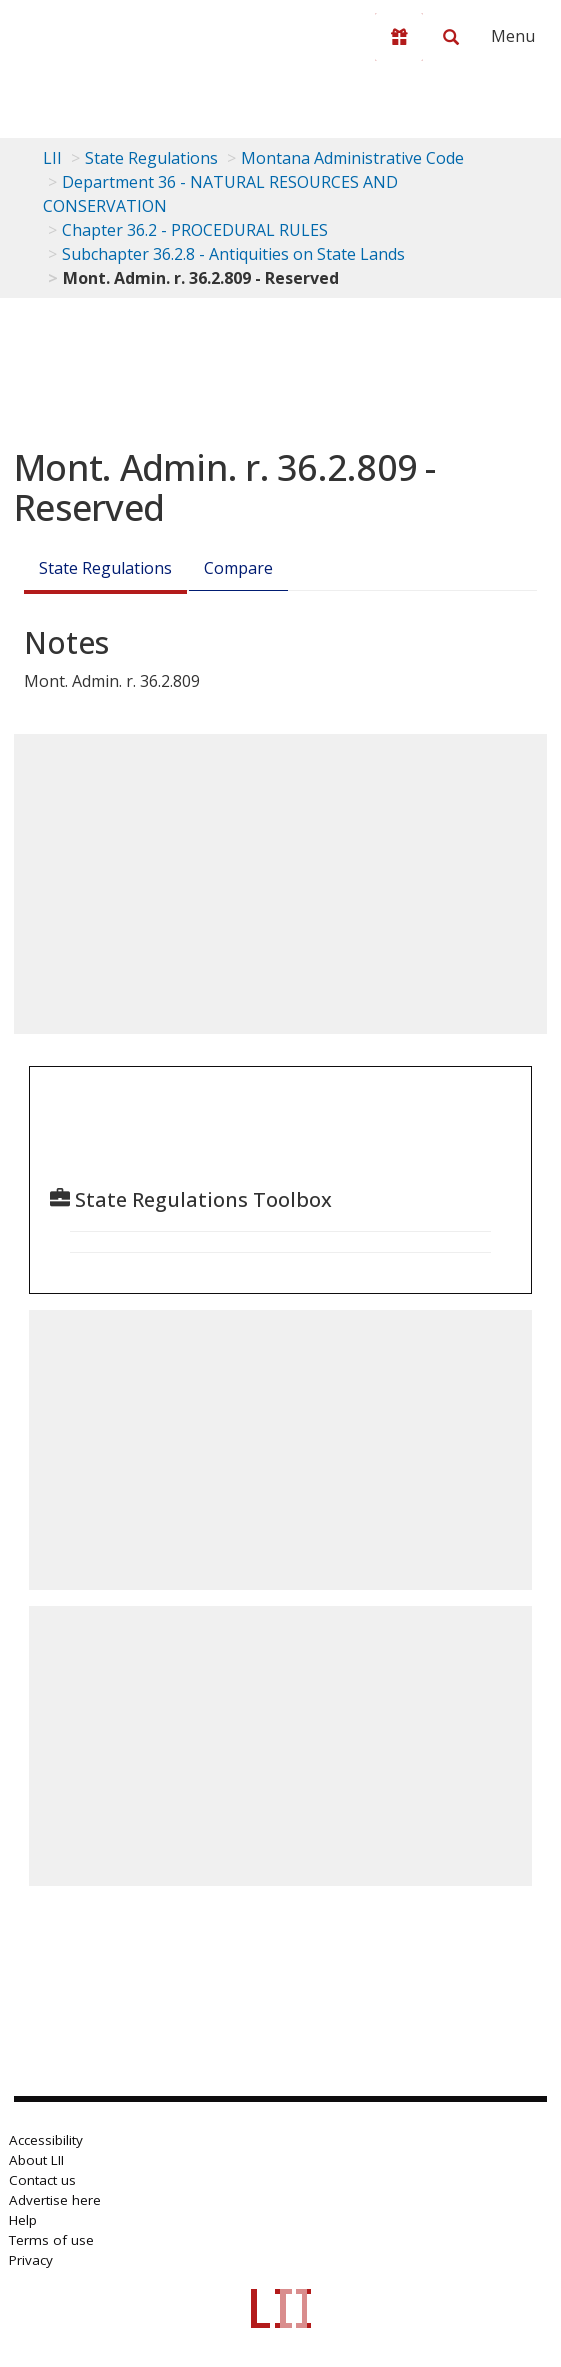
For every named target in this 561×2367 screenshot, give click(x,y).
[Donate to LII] (399, 37)
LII (52, 158)
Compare (238, 568)
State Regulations (151, 158)
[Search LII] (451, 37)
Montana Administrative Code (352, 158)
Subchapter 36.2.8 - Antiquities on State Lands (233, 254)
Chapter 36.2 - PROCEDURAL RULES (195, 230)
